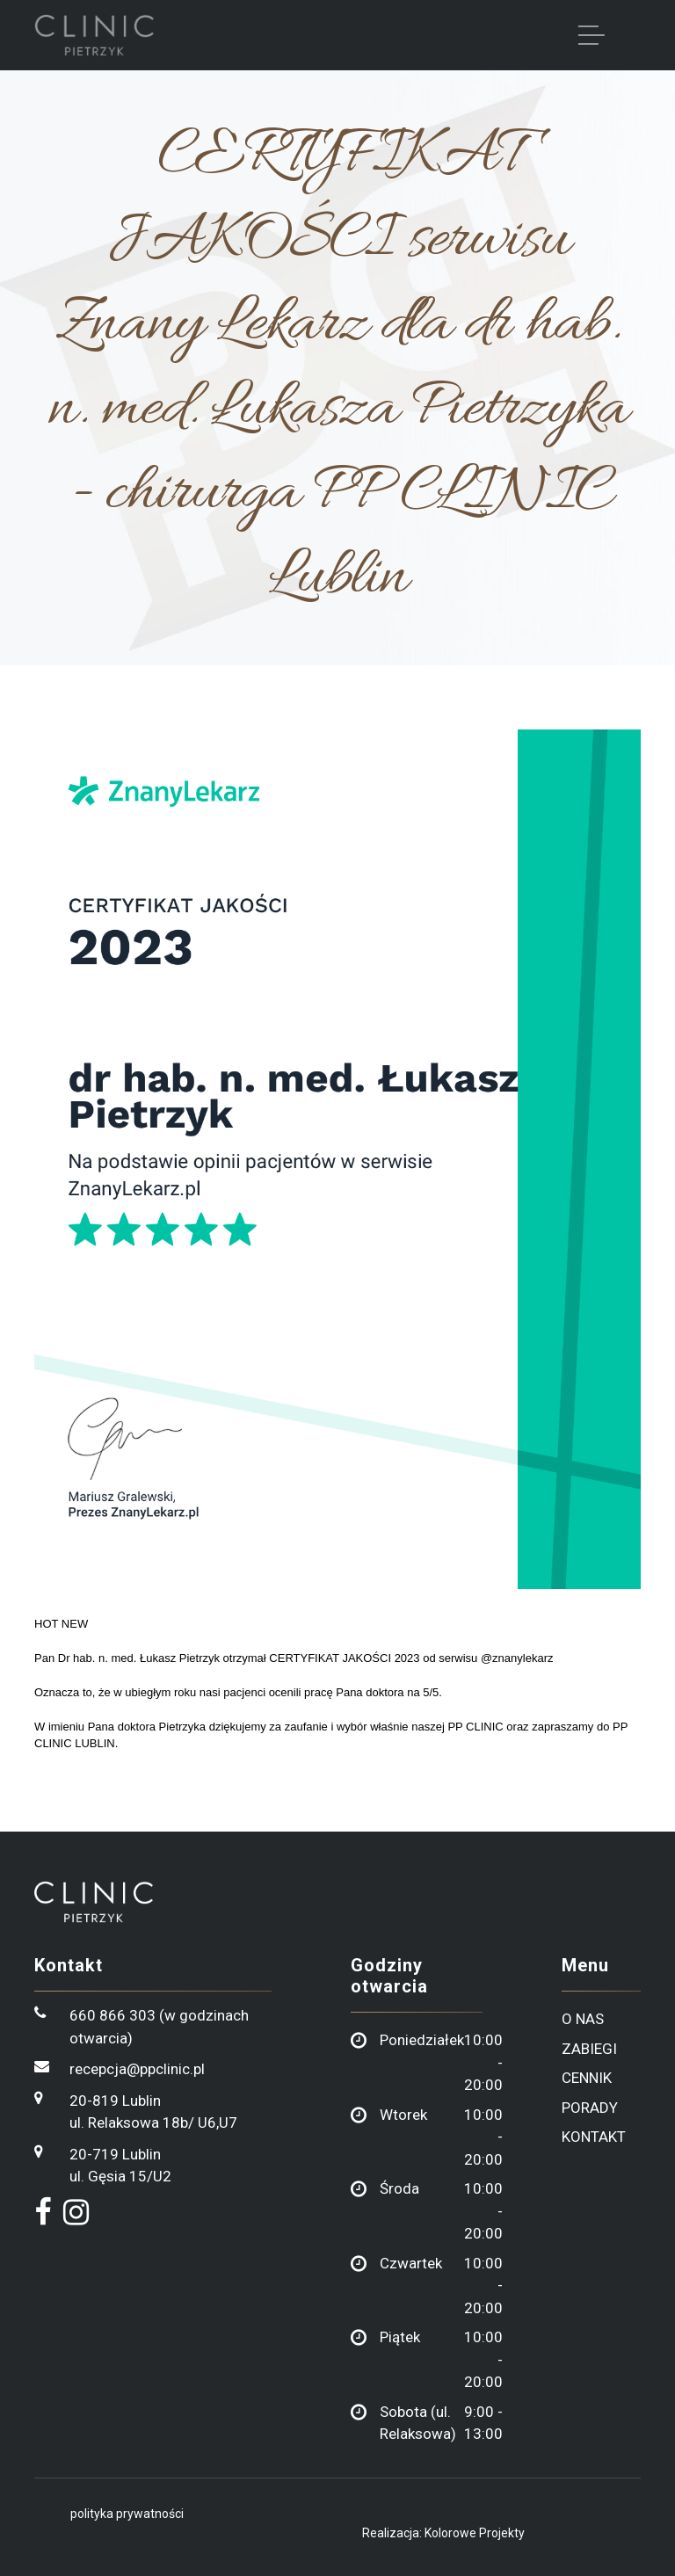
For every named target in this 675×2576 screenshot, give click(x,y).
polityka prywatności (127, 2514)
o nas (583, 2019)
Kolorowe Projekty (475, 2533)
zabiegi (589, 2048)
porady (590, 2107)
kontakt (594, 2136)
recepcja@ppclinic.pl (137, 2069)
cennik (587, 2077)
